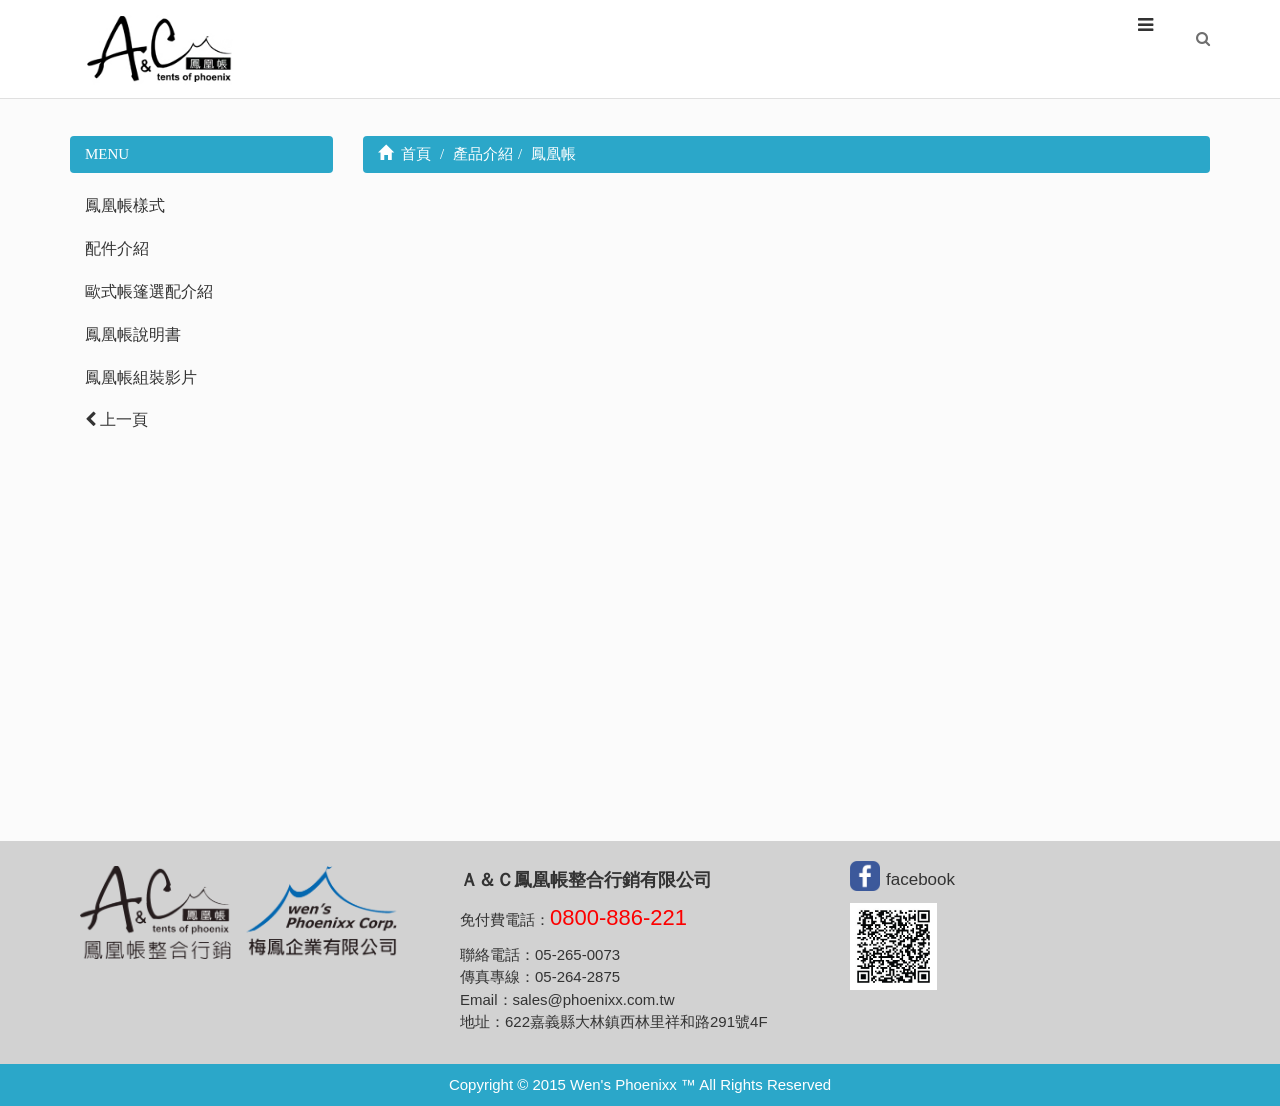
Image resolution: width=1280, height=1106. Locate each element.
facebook (920, 879)
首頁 (405, 154)
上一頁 (116, 419)
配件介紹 (117, 248)
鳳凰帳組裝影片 (141, 377)
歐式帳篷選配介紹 (149, 291)
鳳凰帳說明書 (133, 334)
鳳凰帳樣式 (125, 205)
